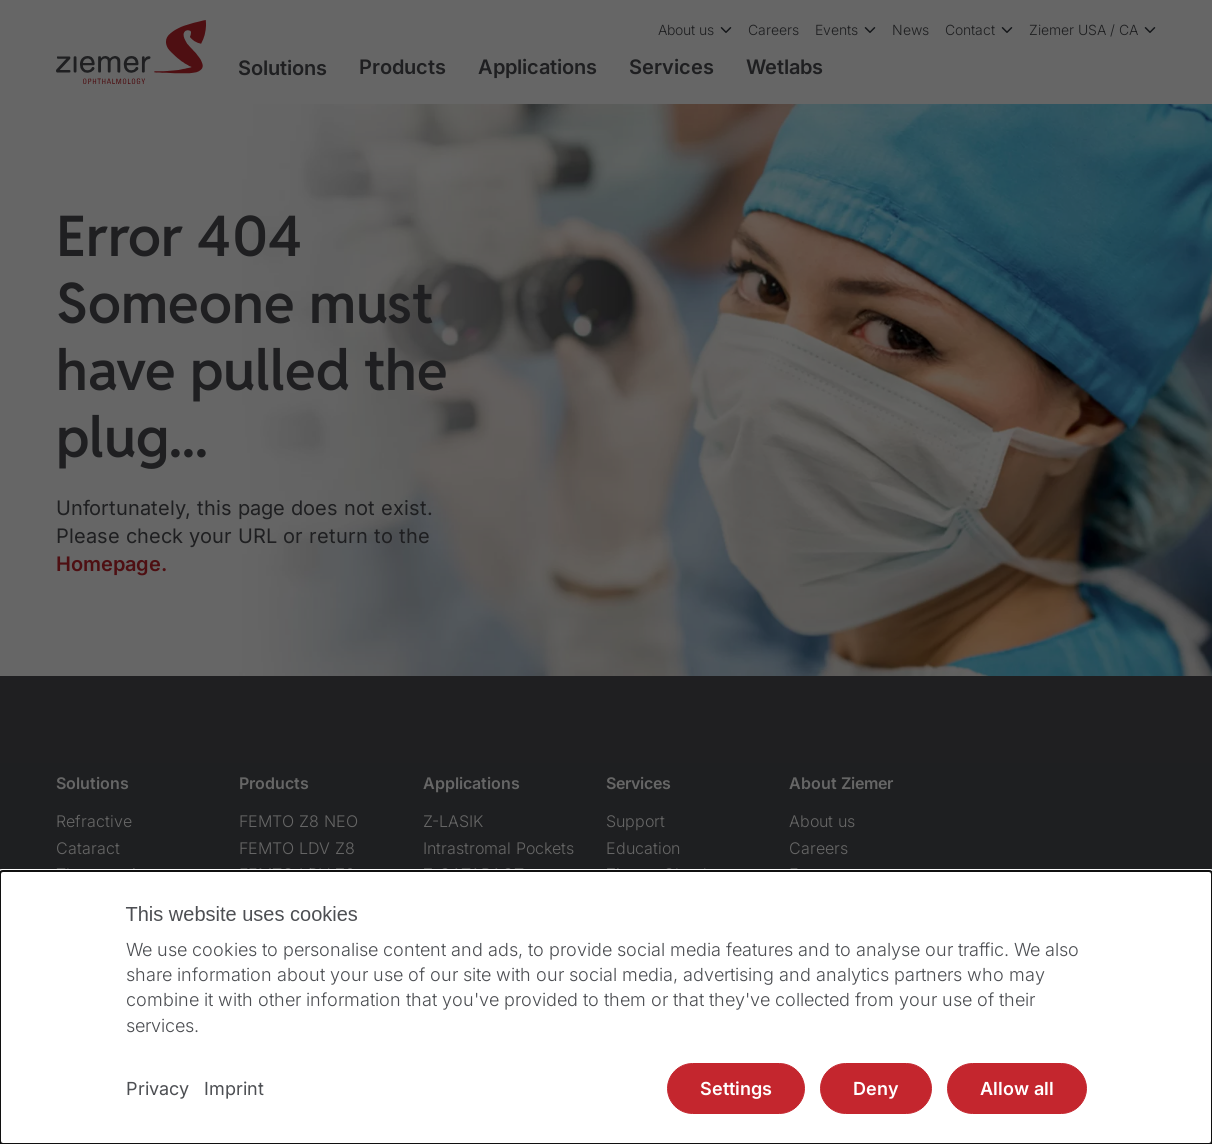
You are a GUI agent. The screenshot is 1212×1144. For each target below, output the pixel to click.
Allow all (1017, 1088)
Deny (876, 1088)
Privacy (157, 1088)
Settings (736, 1088)
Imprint (234, 1088)
